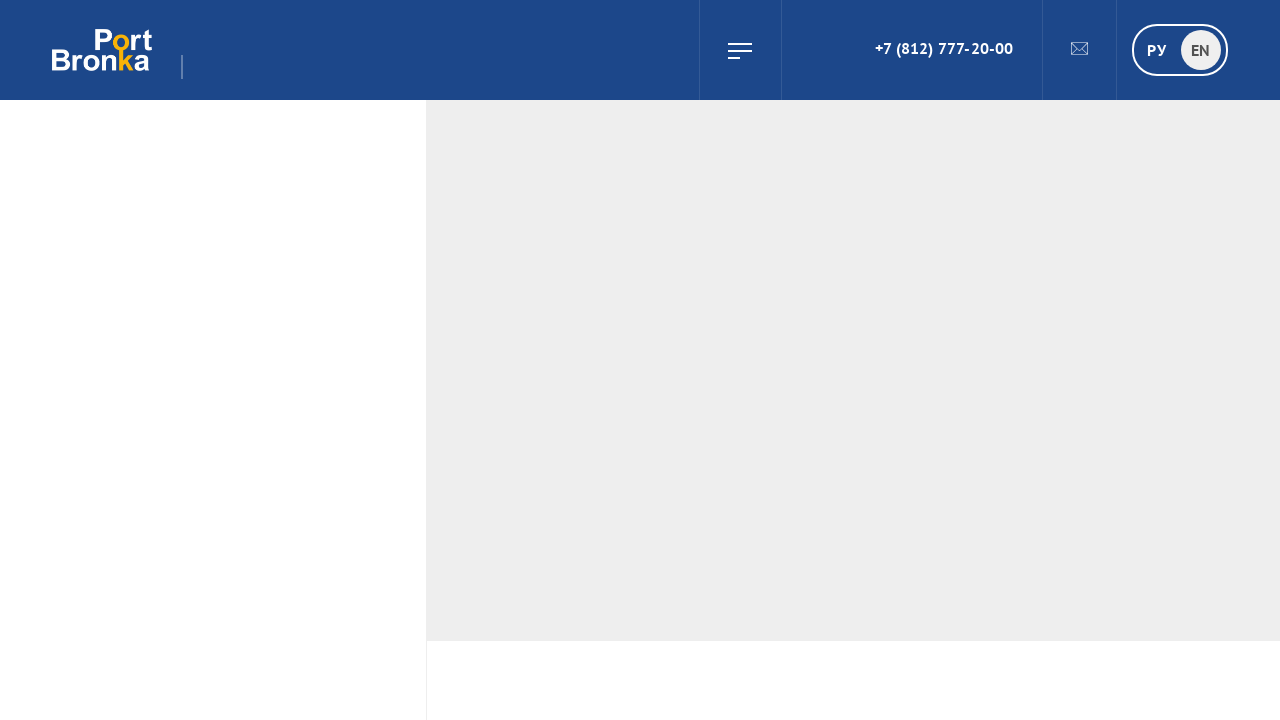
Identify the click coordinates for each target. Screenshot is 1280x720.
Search (807, 50)
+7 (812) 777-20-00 (944, 48)
